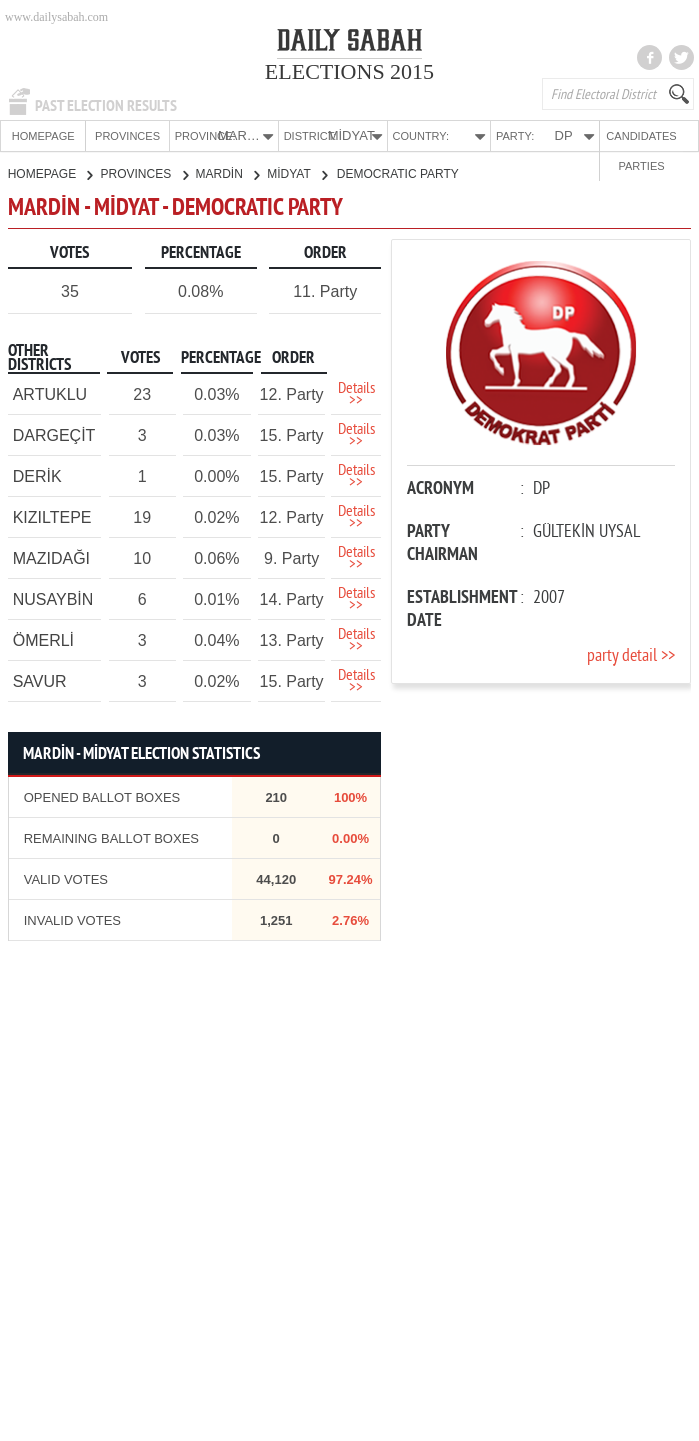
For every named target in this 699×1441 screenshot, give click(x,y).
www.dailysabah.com (56, 17)
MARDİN (228, 173)
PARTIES (659, 136)
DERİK (37, 475)
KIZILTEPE (52, 516)
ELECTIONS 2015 (349, 71)
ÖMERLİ (43, 639)
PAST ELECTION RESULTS (106, 106)
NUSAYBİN (53, 598)
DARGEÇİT (54, 434)
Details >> (356, 394)
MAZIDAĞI (51, 557)
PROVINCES (106, 136)
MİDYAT (297, 173)
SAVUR (40, 680)
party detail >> (631, 655)
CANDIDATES (589, 136)
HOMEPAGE (35, 136)
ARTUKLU (50, 393)
